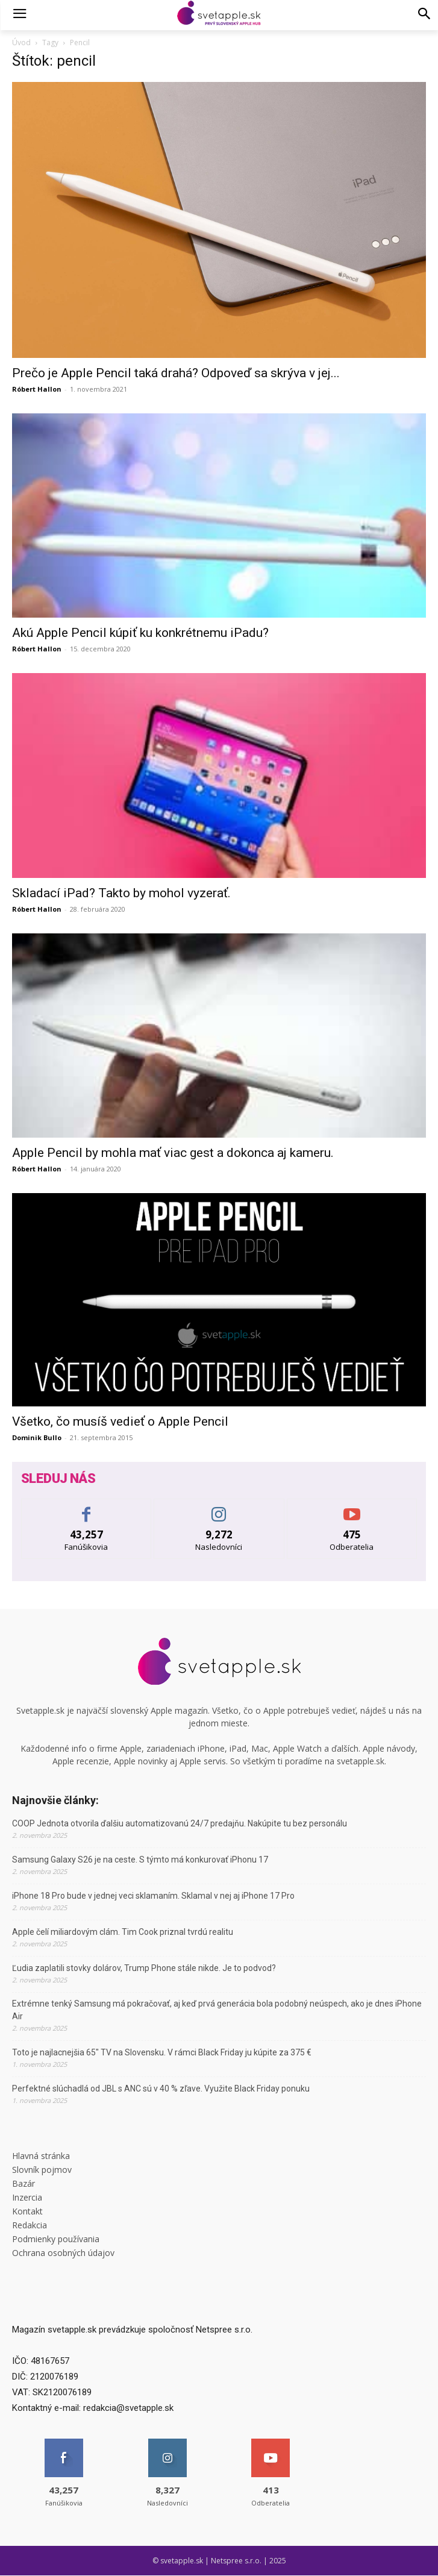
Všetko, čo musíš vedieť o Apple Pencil (120, 1421)
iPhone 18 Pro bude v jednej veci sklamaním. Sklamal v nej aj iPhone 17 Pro (153, 1896)
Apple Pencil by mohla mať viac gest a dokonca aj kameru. (173, 1152)
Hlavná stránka (41, 2155)
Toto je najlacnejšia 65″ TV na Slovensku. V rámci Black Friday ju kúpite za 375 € (161, 2052)
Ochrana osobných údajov (63, 2252)
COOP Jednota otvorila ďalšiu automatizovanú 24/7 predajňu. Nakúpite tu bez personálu (179, 1823)
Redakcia (29, 2225)
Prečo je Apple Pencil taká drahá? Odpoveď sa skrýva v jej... (176, 373)
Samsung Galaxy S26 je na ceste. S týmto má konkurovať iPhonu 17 (140, 1859)
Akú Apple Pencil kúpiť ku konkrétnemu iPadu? (140, 632)
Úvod (21, 42)
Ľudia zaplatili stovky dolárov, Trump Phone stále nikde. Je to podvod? (144, 1968)
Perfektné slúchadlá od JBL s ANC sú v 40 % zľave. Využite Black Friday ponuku (161, 2088)
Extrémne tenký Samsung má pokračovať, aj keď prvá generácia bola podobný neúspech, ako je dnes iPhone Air (217, 2010)
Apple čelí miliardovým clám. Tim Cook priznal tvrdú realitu (122, 1932)
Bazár (23, 2183)
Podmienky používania (55, 2239)
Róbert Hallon (36, 388)
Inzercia (27, 2197)
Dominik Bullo (36, 1437)
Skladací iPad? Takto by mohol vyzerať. (121, 893)
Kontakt (27, 2211)
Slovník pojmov (42, 2169)
